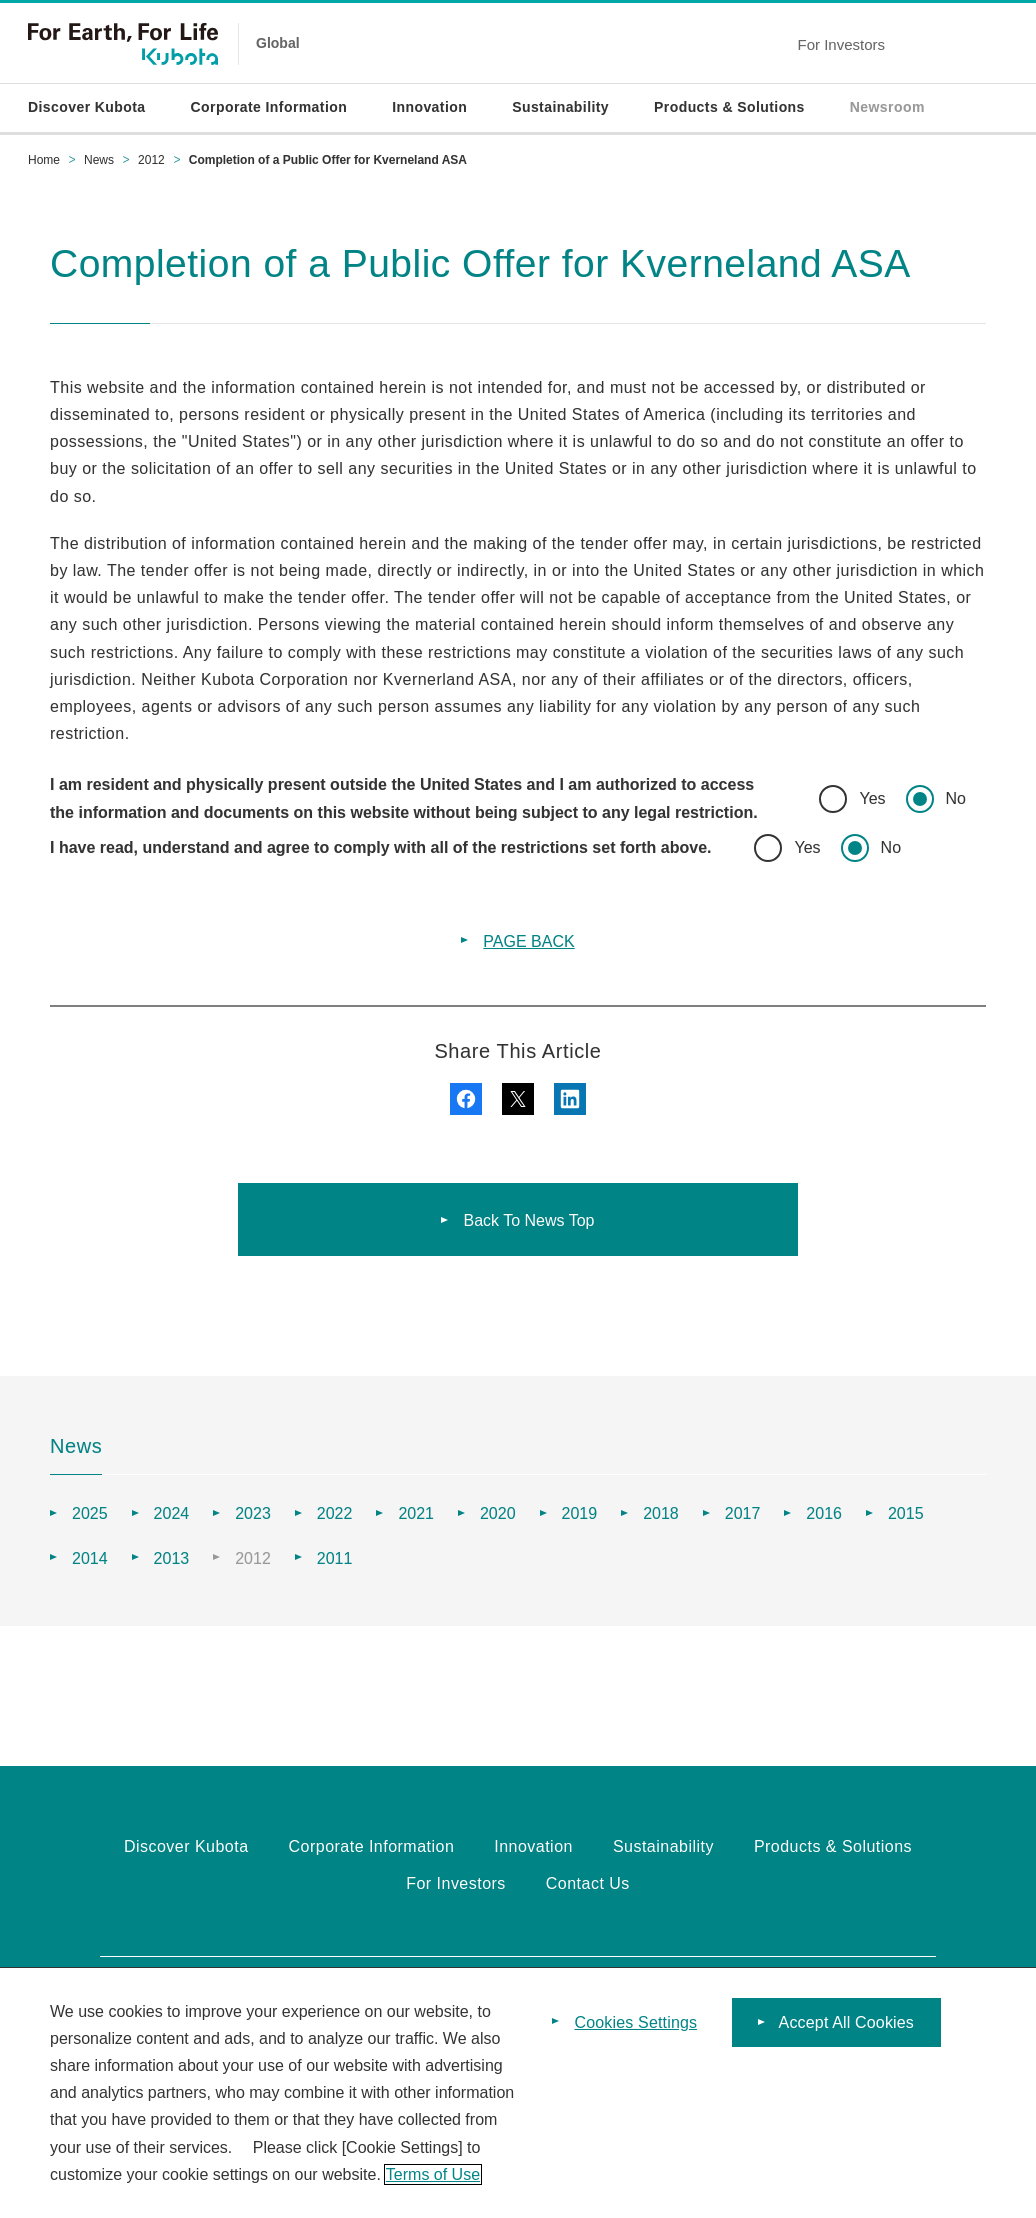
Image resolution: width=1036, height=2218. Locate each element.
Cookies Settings (636, 2022)
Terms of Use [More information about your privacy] (433, 2174)
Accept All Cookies (846, 2022)
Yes (872, 798)
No (956, 798)
